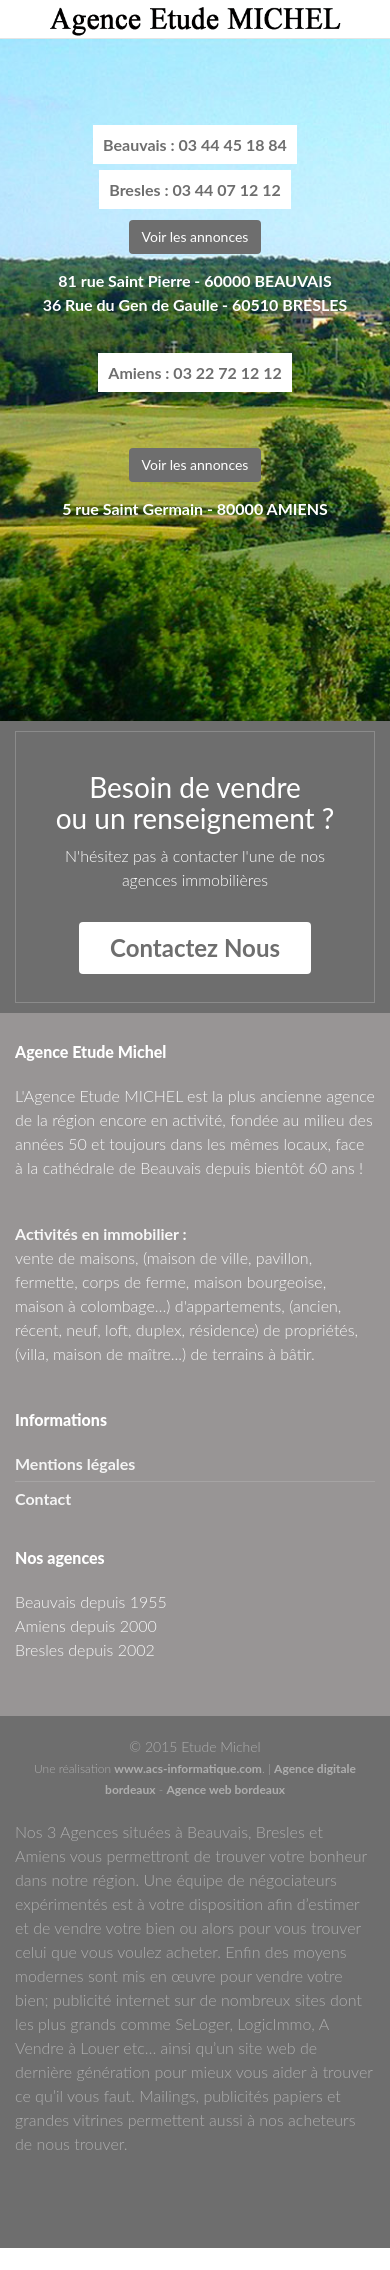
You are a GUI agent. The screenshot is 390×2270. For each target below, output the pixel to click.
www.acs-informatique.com (188, 1768)
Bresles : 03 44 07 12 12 (195, 189)
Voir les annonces (195, 236)
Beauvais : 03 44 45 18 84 (195, 144)
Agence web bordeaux (225, 1789)
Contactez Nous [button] (195, 947)
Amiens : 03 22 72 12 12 (194, 372)
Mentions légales (75, 1463)
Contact (43, 1498)
